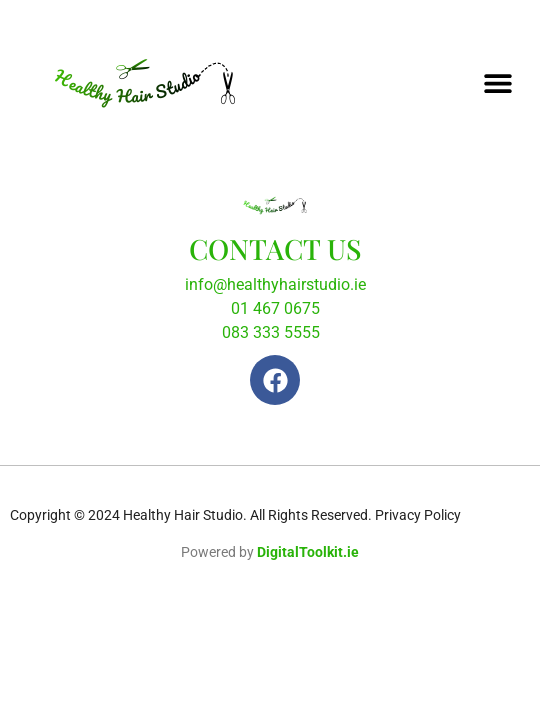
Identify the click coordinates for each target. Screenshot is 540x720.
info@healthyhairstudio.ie (275, 284)
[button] (497, 82)
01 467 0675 (275, 308)
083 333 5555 (271, 332)
